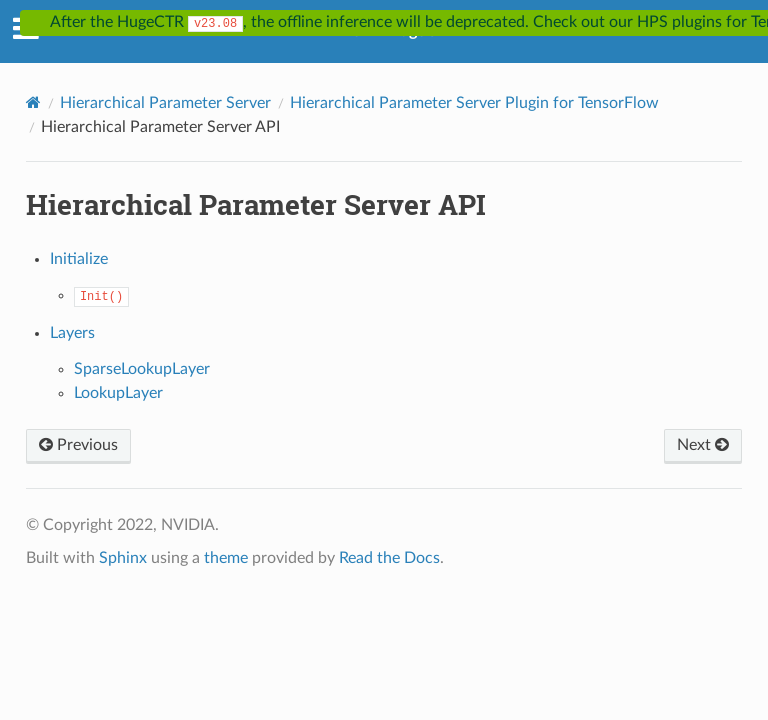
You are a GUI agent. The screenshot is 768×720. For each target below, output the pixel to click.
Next (703, 445)
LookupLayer (118, 393)
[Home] (33, 102)
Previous (78, 445)
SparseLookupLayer (142, 369)
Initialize (79, 259)
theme (226, 558)
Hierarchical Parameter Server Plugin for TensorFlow (474, 103)
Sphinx (123, 558)
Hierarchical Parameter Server (165, 103)
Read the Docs (389, 558)
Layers (72, 333)
